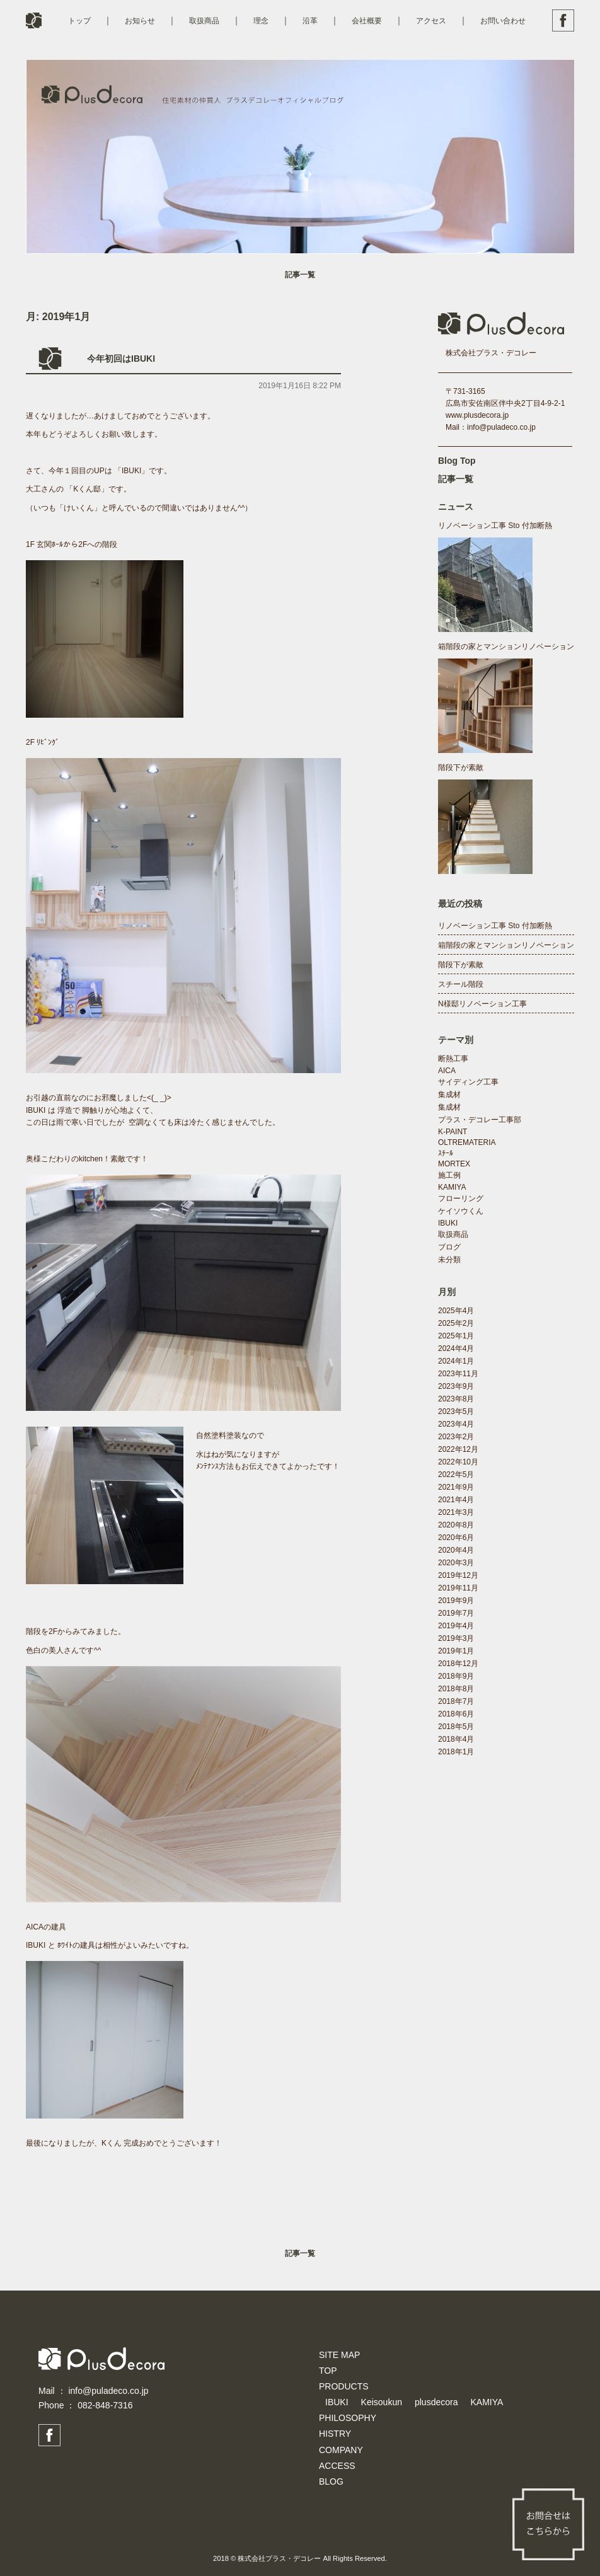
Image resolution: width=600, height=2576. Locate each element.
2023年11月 (458, 1373)
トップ (79, 20)
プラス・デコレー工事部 (479, 1119)
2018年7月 (456, 1701)
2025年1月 (456, 1335)
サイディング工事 (468, 1082)
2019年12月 (458, 1575)
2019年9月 (456, 1600)
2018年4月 (456, 1739)
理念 (260, 20)
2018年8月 (456, 1688)
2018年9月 (456, 1676)
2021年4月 (456, 1499)
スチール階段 (460, 984)
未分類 (449, 1259)
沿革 (310, 20)
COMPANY (341, 2450)
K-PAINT (452, 1131)
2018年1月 (456, 1751)
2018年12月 (458, 1663)
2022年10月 (458, 1462)
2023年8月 (456, 1398)
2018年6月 (456, 1714)
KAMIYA (452, 1187)
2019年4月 (456, 1625)
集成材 (449, 1094)
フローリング (460, 1198)
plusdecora (436, 2402)
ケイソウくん (460, 1211)
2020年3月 (456, 1562)
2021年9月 (456, 1487)
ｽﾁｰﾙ (445, 1153)
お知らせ (140, 20)
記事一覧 (300, 274)
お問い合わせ (503, 20)
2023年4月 (456, 1424)
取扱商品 (204, 20)
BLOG (331, 2481)
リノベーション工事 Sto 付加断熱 (495, 525)
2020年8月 (456, 1525)
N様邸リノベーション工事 (482, 1003)
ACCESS (337, 2466)
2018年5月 (456, 1726)
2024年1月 (456, 1361)
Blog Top (457, 461)
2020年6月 (456, 1537)
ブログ (449, 1247)
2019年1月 (456, 1651)
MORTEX (454, 1163)
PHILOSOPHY (347, 2418)
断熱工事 (453, 1058)
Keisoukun (381, 2402)
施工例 (449, 1175)
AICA (447, 1070)
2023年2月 (456, 1436)
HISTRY (335, 2434)
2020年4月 (456, 1550)
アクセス (431, 20)
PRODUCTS (344, 2386)
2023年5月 (456, 1411)
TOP (328, 2371)
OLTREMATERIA (467, 1142)
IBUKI (448, 1223)
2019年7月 (456, 1613)
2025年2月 (456, 1323)
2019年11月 (458, 1588)
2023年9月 (456, 1386)
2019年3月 (456, 1638)
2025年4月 (456, 1310)
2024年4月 (456, 1348)
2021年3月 (456, 1512)
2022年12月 (458, 1449)
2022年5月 (456, 1474)
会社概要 (367, 20)
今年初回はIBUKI (121, 359)
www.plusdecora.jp (477, 415)
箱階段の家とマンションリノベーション (506, 646)
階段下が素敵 (460, 767)
